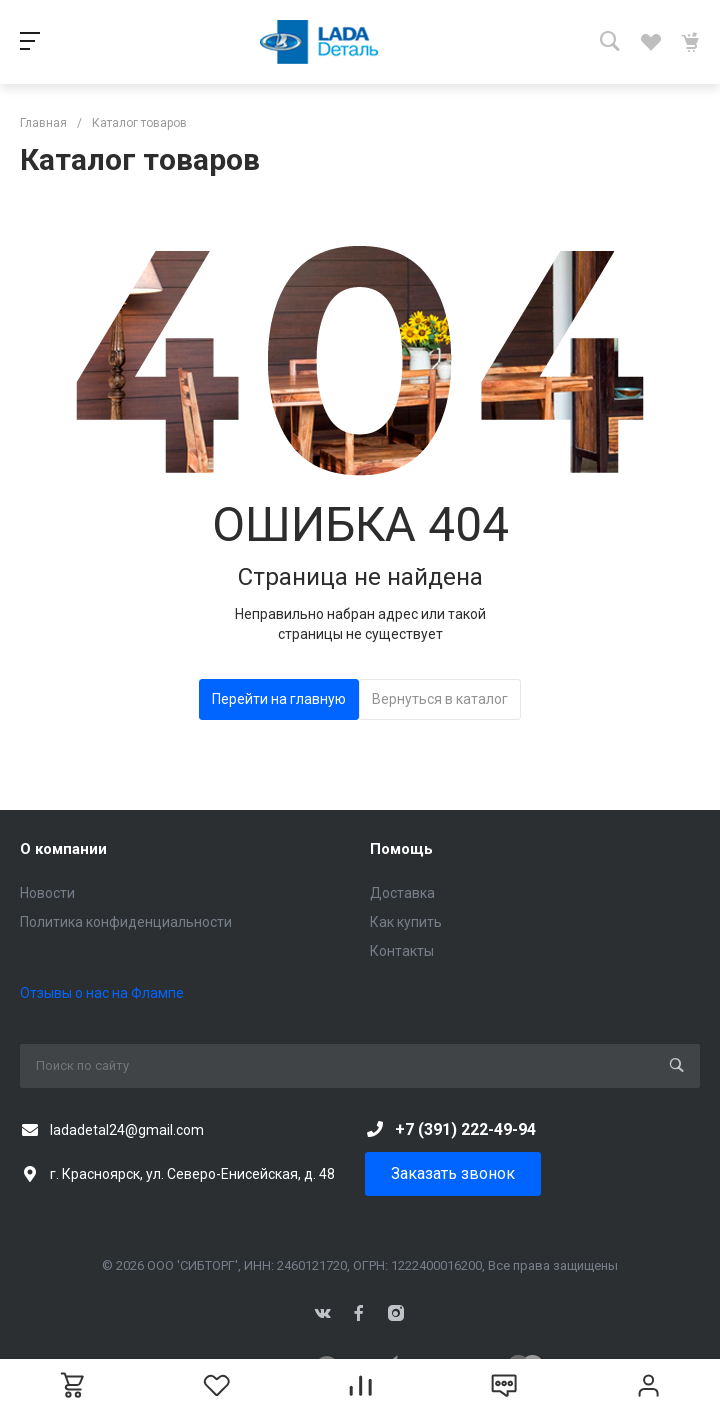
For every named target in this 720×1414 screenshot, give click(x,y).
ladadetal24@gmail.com (127, 1130)
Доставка (402, 893)
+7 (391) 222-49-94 (465, 1129)
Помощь (401, 849)
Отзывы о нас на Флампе (102, 993)
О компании (63, 849)
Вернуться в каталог (440, 699)
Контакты (402, 951)
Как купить (406, 922)
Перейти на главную (279, 699)
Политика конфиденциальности (126, 922)
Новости (47, 893)
